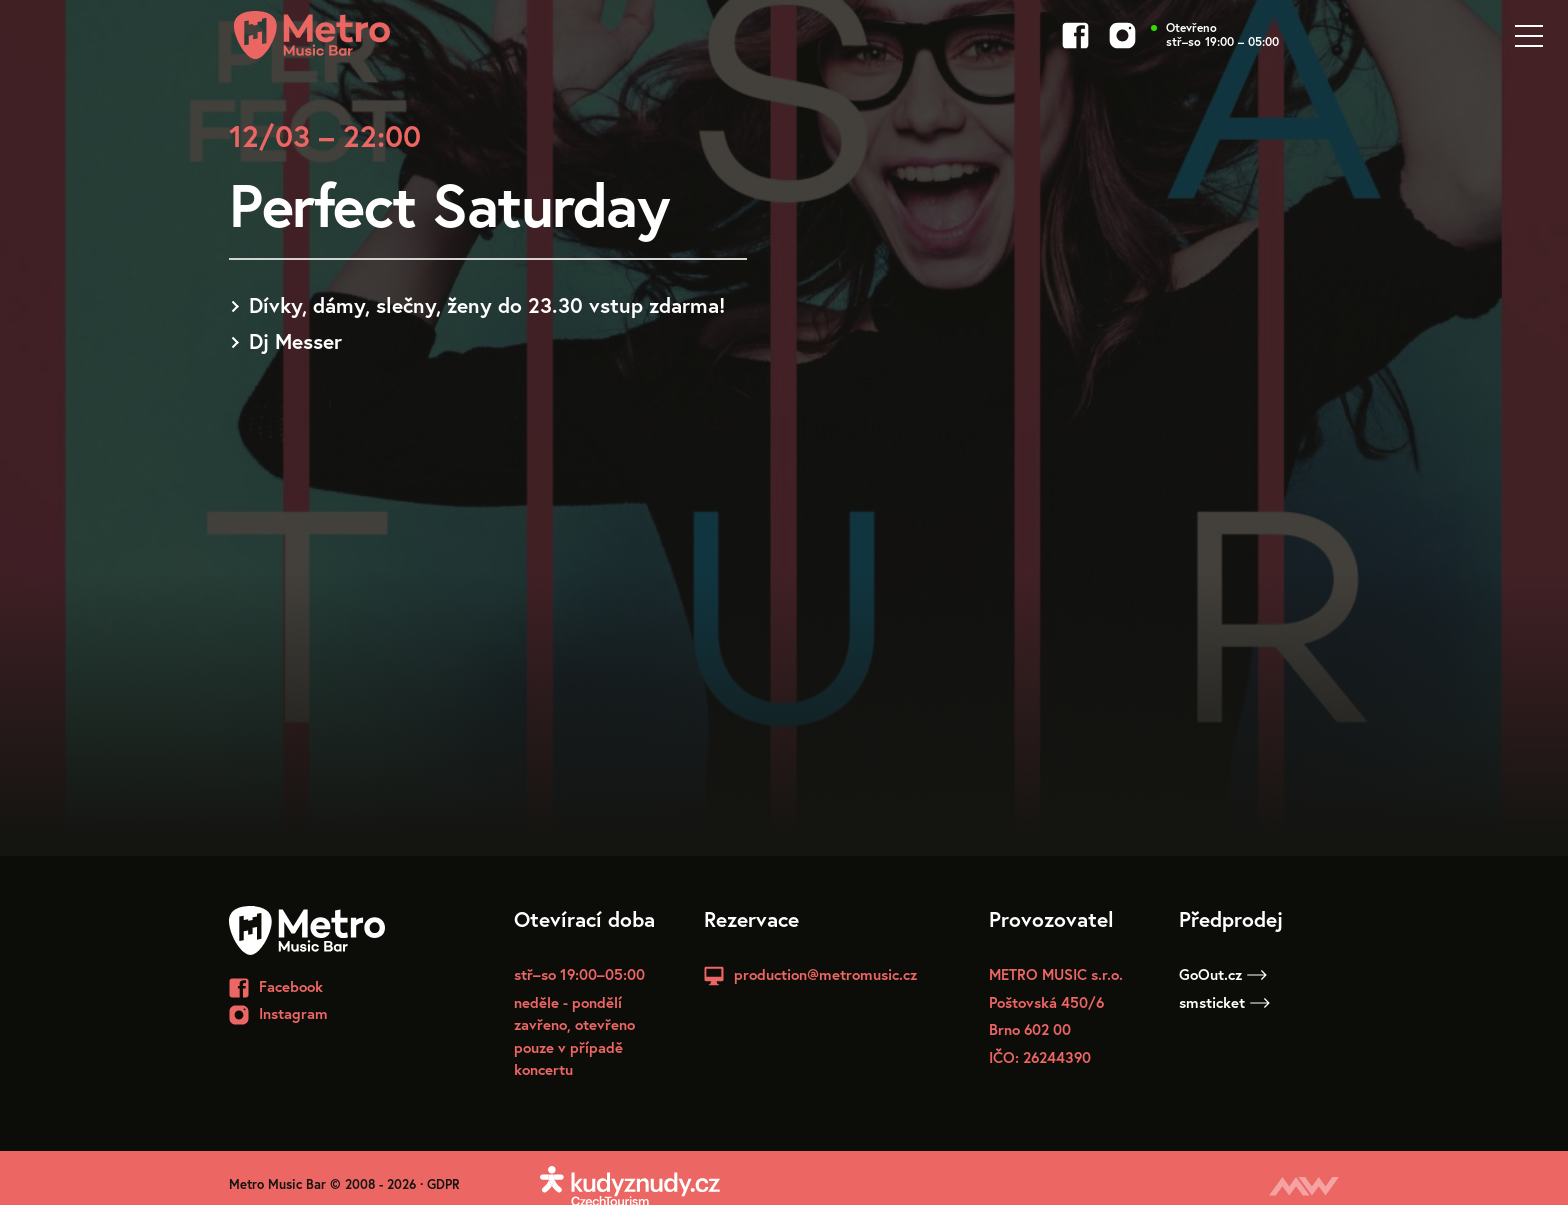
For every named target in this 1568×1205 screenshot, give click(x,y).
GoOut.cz (1223, 974)
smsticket (1224, 1002)
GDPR (443, 1184)
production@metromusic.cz (825, 974)
